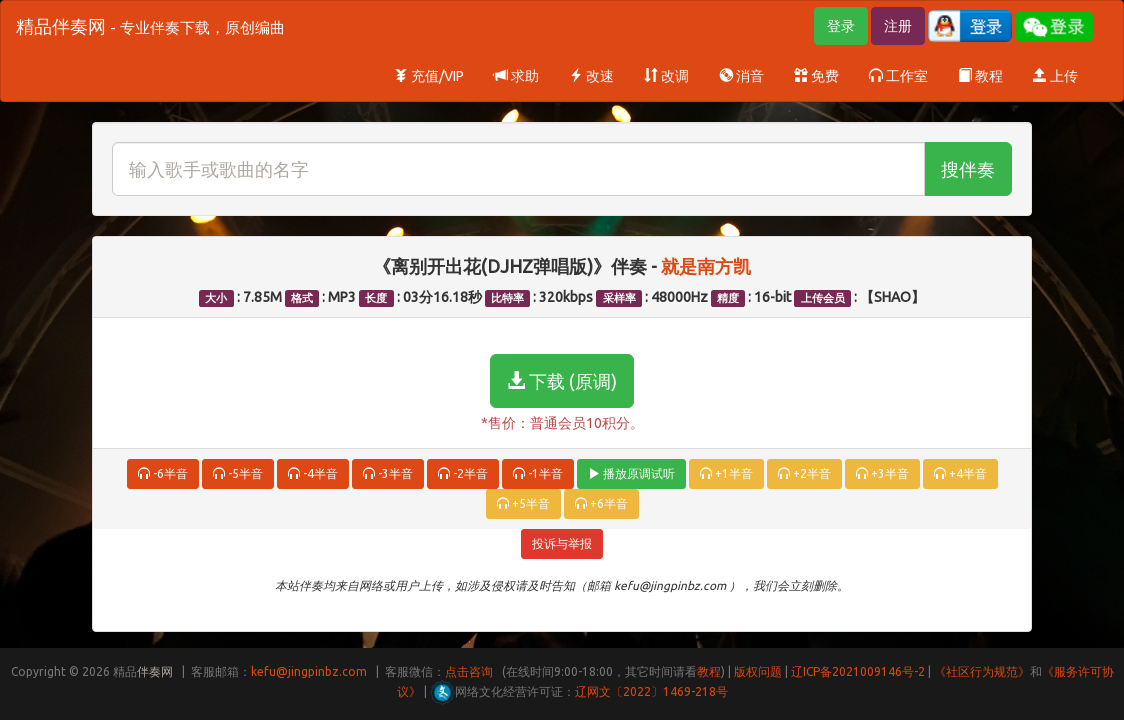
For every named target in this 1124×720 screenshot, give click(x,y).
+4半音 (960, 473)
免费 (816, 76)
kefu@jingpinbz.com (309, 671)
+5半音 (523, 503)
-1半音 (538, 473)
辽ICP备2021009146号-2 (858, 671)
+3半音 (882, 473)
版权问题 (758, 671)
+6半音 (601, 503)
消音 (741, 76)
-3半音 (388, 473)
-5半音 (238, 473)
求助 (516, 76)
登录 (841, 26)
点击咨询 (469, 671)
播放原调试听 (631, 473)
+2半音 (804, 473)
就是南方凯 (706, 266)
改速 (591, 76)
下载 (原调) (562, 381)
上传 (1055, 76)
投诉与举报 (562, 543)
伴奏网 (155, 671)
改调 (666, 76)
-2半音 (463, 473)
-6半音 (163, 473)
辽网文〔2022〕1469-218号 (651, 691)
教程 (980, 76)
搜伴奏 (968, 169)
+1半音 (726, 473)
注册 (898, 26)
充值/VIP (429, 76)
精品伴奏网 (150, 26)
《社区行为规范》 (982, 671)
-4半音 (313, 473)
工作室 (898, 76)
